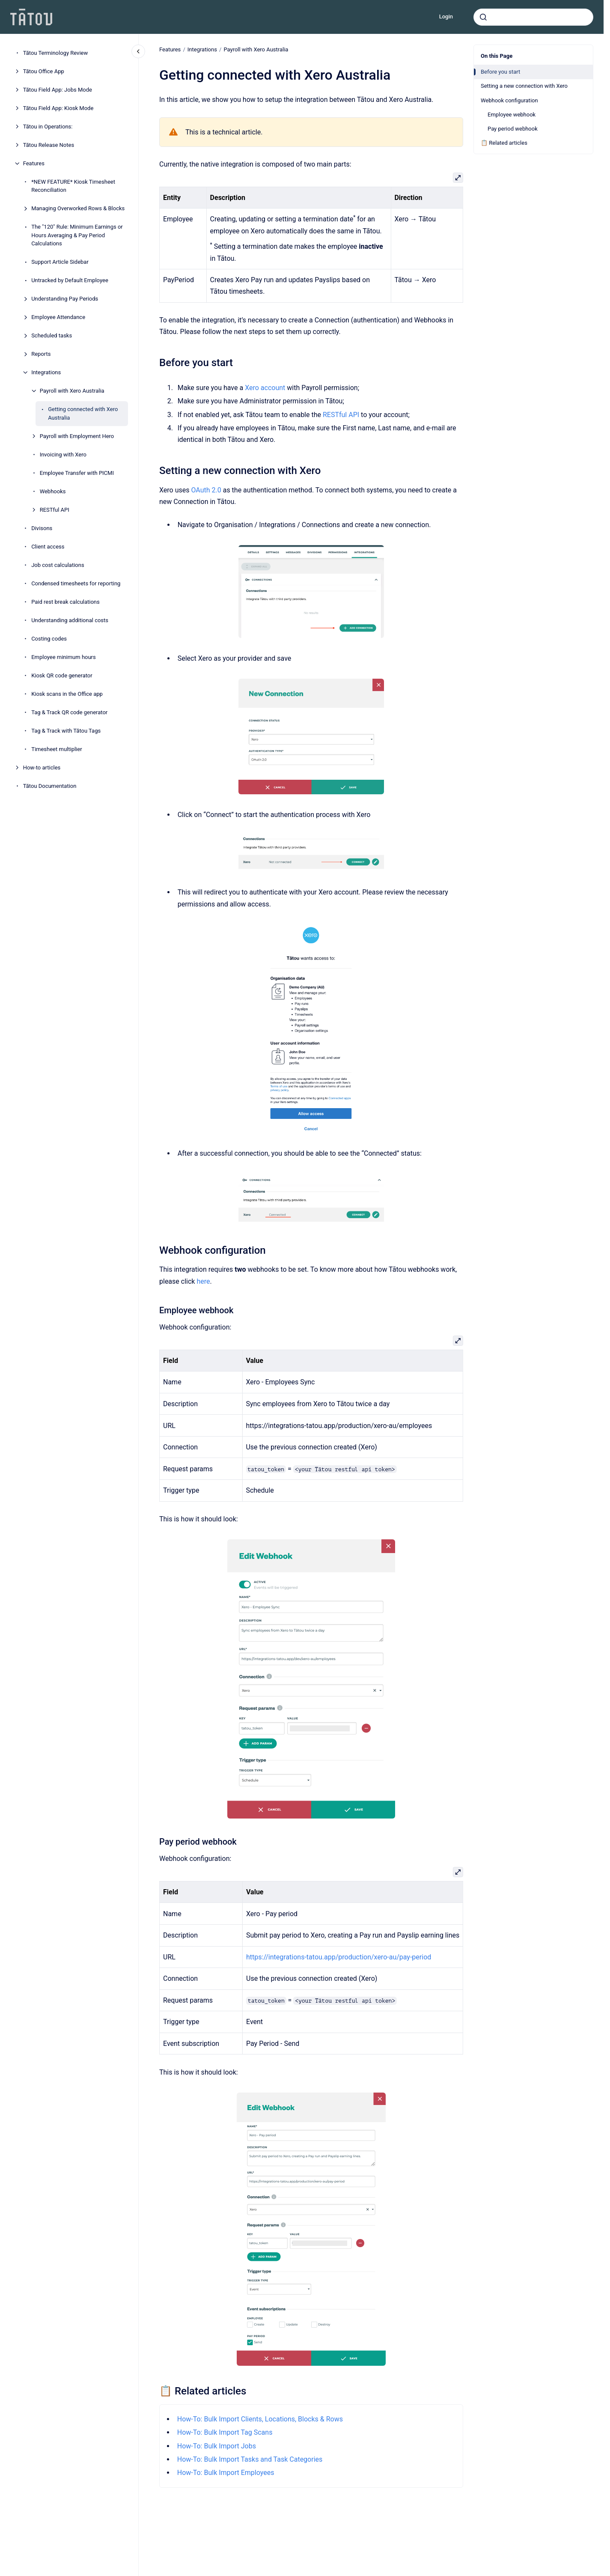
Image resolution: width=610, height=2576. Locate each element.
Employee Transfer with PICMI (77, 473)
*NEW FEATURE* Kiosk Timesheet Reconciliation (73, 186)
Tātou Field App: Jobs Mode (57, 89)
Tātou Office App (43, 71)
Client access (47, 546)
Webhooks (53, 491)
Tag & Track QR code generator (69, 712)
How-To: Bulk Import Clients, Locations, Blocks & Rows (259, 2419)
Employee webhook (512, 114)
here (203, 1281)
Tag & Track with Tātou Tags (66, 730)
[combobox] (533, 17)
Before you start (500, 72)
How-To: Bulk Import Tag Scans (224, 2432)
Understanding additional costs (69, 620)
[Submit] (483, 17)
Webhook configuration (509, 100)
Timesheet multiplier (56, 749)
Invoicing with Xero (63, 454)
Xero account (265, 388)
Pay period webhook (513, 128)
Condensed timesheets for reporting (75, 583)
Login (446, 16)
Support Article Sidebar (60, 262)
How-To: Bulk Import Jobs (216, 2446)
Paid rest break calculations (65, 602)
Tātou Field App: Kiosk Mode (58, 108)
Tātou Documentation (50, 786)
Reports (41, 354)
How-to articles (42, 767)
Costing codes (49, 638)
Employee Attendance (58, 317)
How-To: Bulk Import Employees (225, 2473)
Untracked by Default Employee (69, 280)
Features (34, 163)
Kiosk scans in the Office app (67, 694)
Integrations (46, 372)
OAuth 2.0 (206, 490)
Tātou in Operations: (48, 126)
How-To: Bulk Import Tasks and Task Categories (249, 2459)
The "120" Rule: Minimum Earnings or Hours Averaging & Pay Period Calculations (77, 235)
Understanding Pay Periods (64, 298)
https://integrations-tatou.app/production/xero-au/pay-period (338, 1957)
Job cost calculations (57, 565)
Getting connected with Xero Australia (83, 413)
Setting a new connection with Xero (524, 86)
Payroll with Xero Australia (72, 391)
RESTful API (54, 510)
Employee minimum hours (63, 657)
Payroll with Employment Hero (77, 436)
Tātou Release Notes (48, 145)
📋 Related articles (504, 143)
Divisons (41, 528)
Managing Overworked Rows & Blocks (78, 208)
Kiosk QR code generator (61, 675)
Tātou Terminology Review (55, 53)
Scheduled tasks (51, 335)
